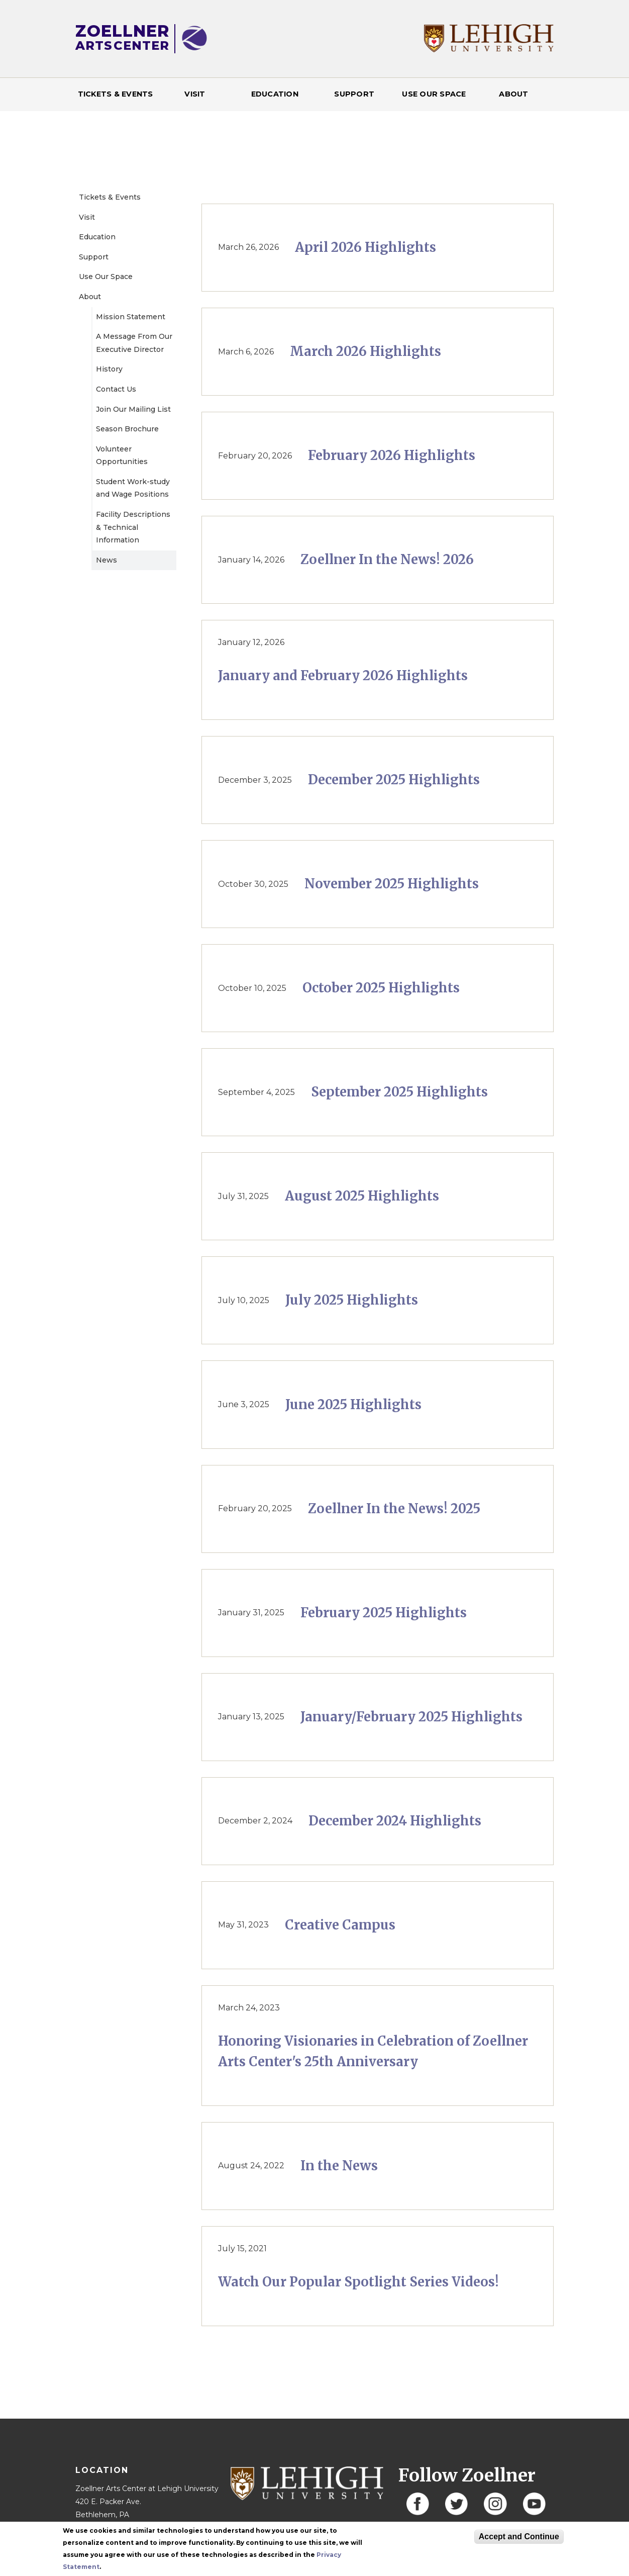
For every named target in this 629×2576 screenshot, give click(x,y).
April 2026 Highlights (365, 247)
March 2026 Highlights (365, 351)
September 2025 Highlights (399, 1092)
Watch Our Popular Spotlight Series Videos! (358, 2282)
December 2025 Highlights (394, 780)
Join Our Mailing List (133, 409)
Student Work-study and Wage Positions (133, 488)
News (106, 560)
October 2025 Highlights (381, 988)
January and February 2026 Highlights (343, 676)
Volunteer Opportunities (122, 455)
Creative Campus (340, 1925)
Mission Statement (130, 316)
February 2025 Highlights (383, 1613)
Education (274, 94)
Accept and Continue (519, 2536)
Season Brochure (127, 428)
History (109, 369)
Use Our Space (434, 94)
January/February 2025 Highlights (411, 1717)
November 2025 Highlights (391, 884)
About (513, 94)
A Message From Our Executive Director (134, 343)
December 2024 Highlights (394, 1821)
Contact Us (116, 389)
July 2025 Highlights (351, 1300)
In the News (339, 2166)
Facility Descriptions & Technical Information (133, 527)
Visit (194, 94)
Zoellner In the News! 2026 (387, 559)
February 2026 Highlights (391, 455)
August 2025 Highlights (362, 1196)
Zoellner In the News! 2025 (394, 1509)
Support (354, 94)
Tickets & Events (115, 94)
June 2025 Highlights (353, 1405)
